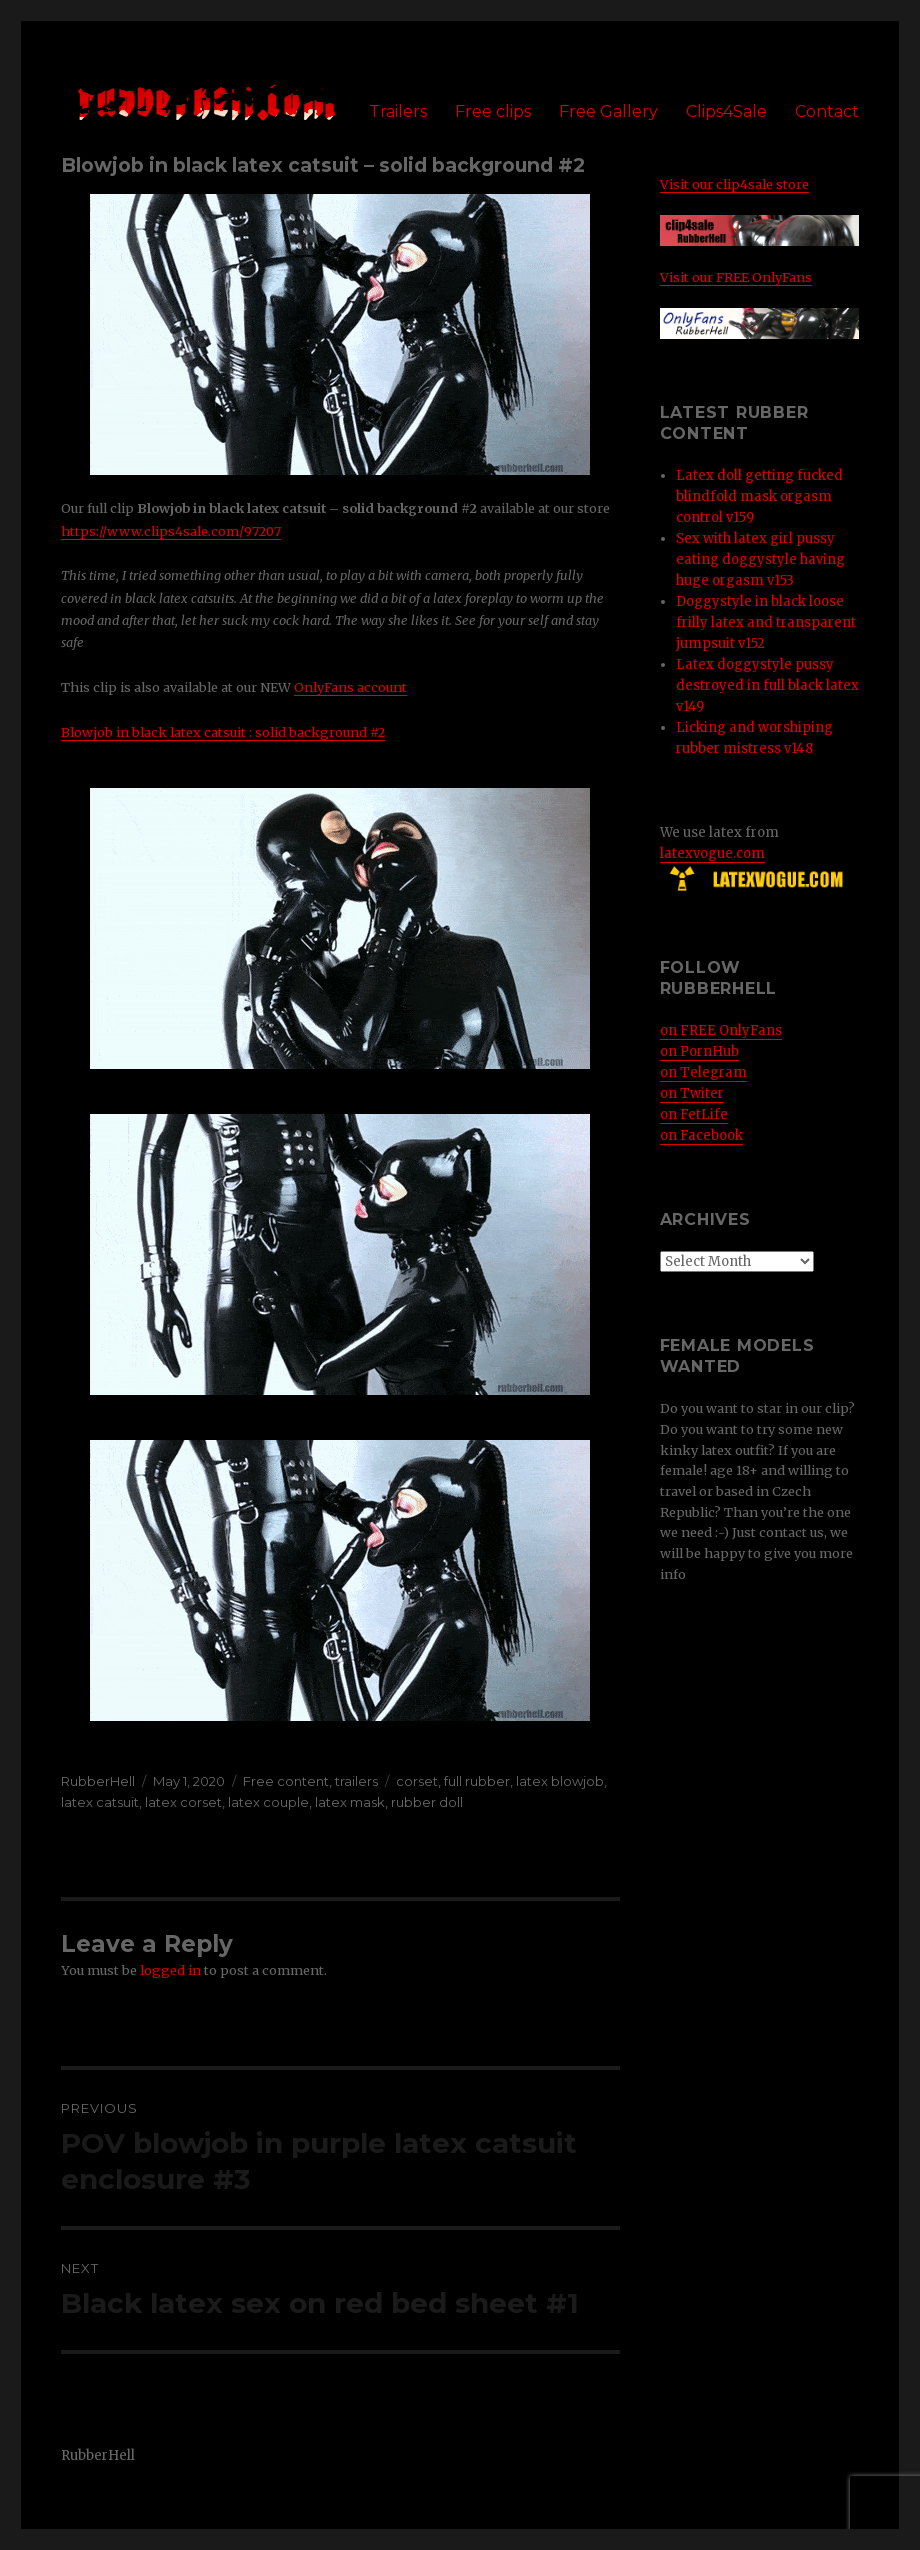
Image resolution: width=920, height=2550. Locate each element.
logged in (170, 1970)
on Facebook (701, 1135)
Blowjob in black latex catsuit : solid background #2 (223, 732)
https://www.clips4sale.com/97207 (171, 531)
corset (417, 1781)
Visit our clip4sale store (734, 184)
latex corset (183, 1802)
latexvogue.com (712, 853)
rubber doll (427, 1802)
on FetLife (694, 1114)
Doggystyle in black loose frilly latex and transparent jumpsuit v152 (766, 622)
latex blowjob (560, 1781)
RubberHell (98, 1781)
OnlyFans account (350, 687)
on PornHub (699, 1051)
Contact (827, 111)
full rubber (477, 1781)
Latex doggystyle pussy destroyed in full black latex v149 (767, 685)
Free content (286, 1781)
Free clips (493, 111)
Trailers (398, 111)
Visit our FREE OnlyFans (736, 277)
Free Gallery (608, 111)
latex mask (350, 1802)
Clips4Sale (726, 111)
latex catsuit (100, 1802)
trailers (356, 1781)
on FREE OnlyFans (721, 1030)
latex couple (268, 1802)
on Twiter (692, 1093)
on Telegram (703, 1072)
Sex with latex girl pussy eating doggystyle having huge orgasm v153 (760, 559)
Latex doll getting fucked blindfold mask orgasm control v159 (759, 496)
